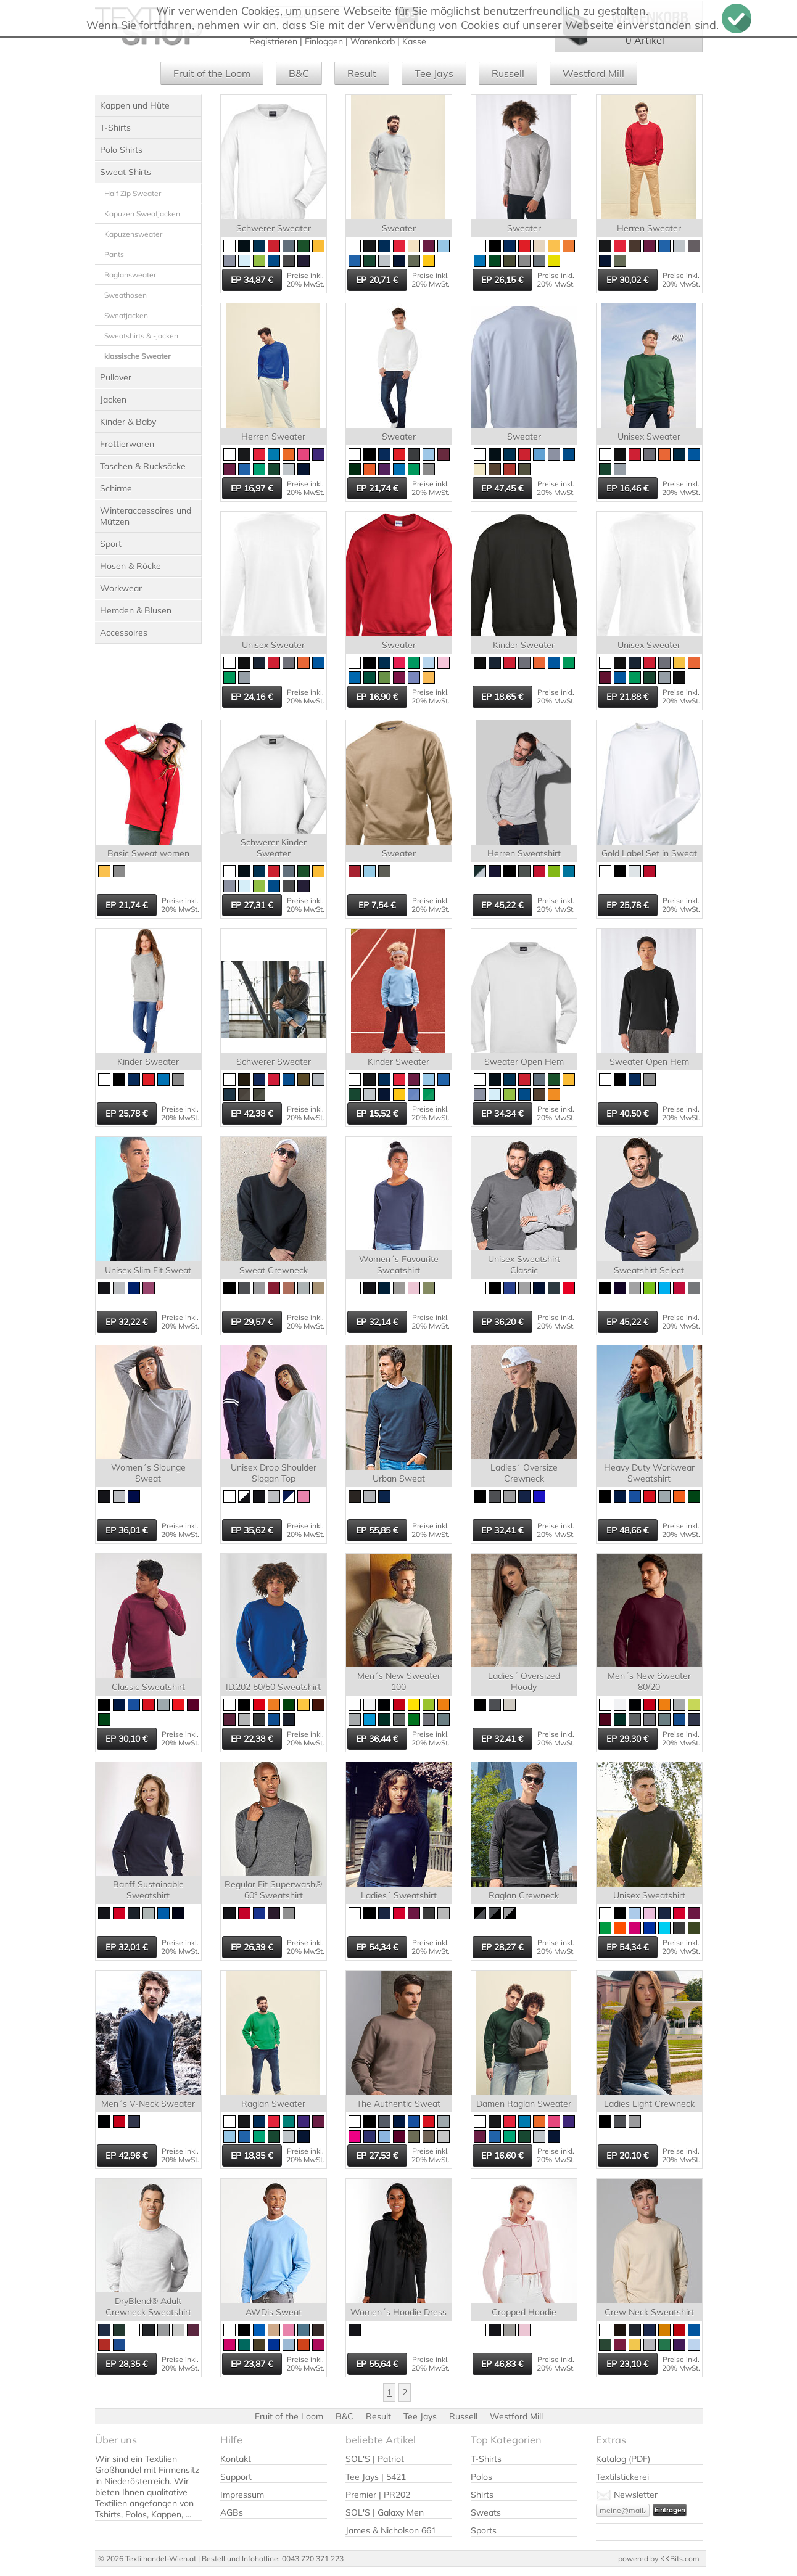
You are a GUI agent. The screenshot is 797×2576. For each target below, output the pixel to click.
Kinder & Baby (128, 421)
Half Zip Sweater (132, 193)
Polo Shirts (121, 149)
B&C (299, 73)
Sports (484, 2530)
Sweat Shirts (125, 172)
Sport (111, 543)
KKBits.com (680, 2558)
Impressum (242, 2494)
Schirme (116, 488)
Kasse (414, 41)
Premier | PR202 (377, 2494)
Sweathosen (125, 295)
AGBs (231, 2512)
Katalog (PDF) (623, 2458)
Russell (508, 73)
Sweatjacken (126, 315)
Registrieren (273, 41)
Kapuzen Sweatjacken (142, 213)
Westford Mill (593, 73)
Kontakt (235, 2458)
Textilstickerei (622, 2476)
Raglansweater (130, 274)
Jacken (113, 399)
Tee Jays (434, 73)
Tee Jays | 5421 (375, 2476)
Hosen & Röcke (130, 566)
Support (236, 2476)
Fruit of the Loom (211, 73)
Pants (114, 254)
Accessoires (123, 632)
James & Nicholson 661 (390, 2530)
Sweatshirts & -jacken (141, 335)
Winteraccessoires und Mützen (145, 516)
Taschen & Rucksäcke (143, 466)
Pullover (115, 377)
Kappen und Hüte (135, 105)
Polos (481, 2476)
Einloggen (324, 41)
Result (361, 73)
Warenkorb (372, 41)
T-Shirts (115, 127)
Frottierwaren (127, 443)
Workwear (121, 588)
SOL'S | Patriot (374, 2458)
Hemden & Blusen (135, 610)
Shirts (482, 2494)
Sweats (486, 2512)
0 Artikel (645, 40)
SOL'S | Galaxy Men (384, 2512)
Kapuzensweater (133, 234)
